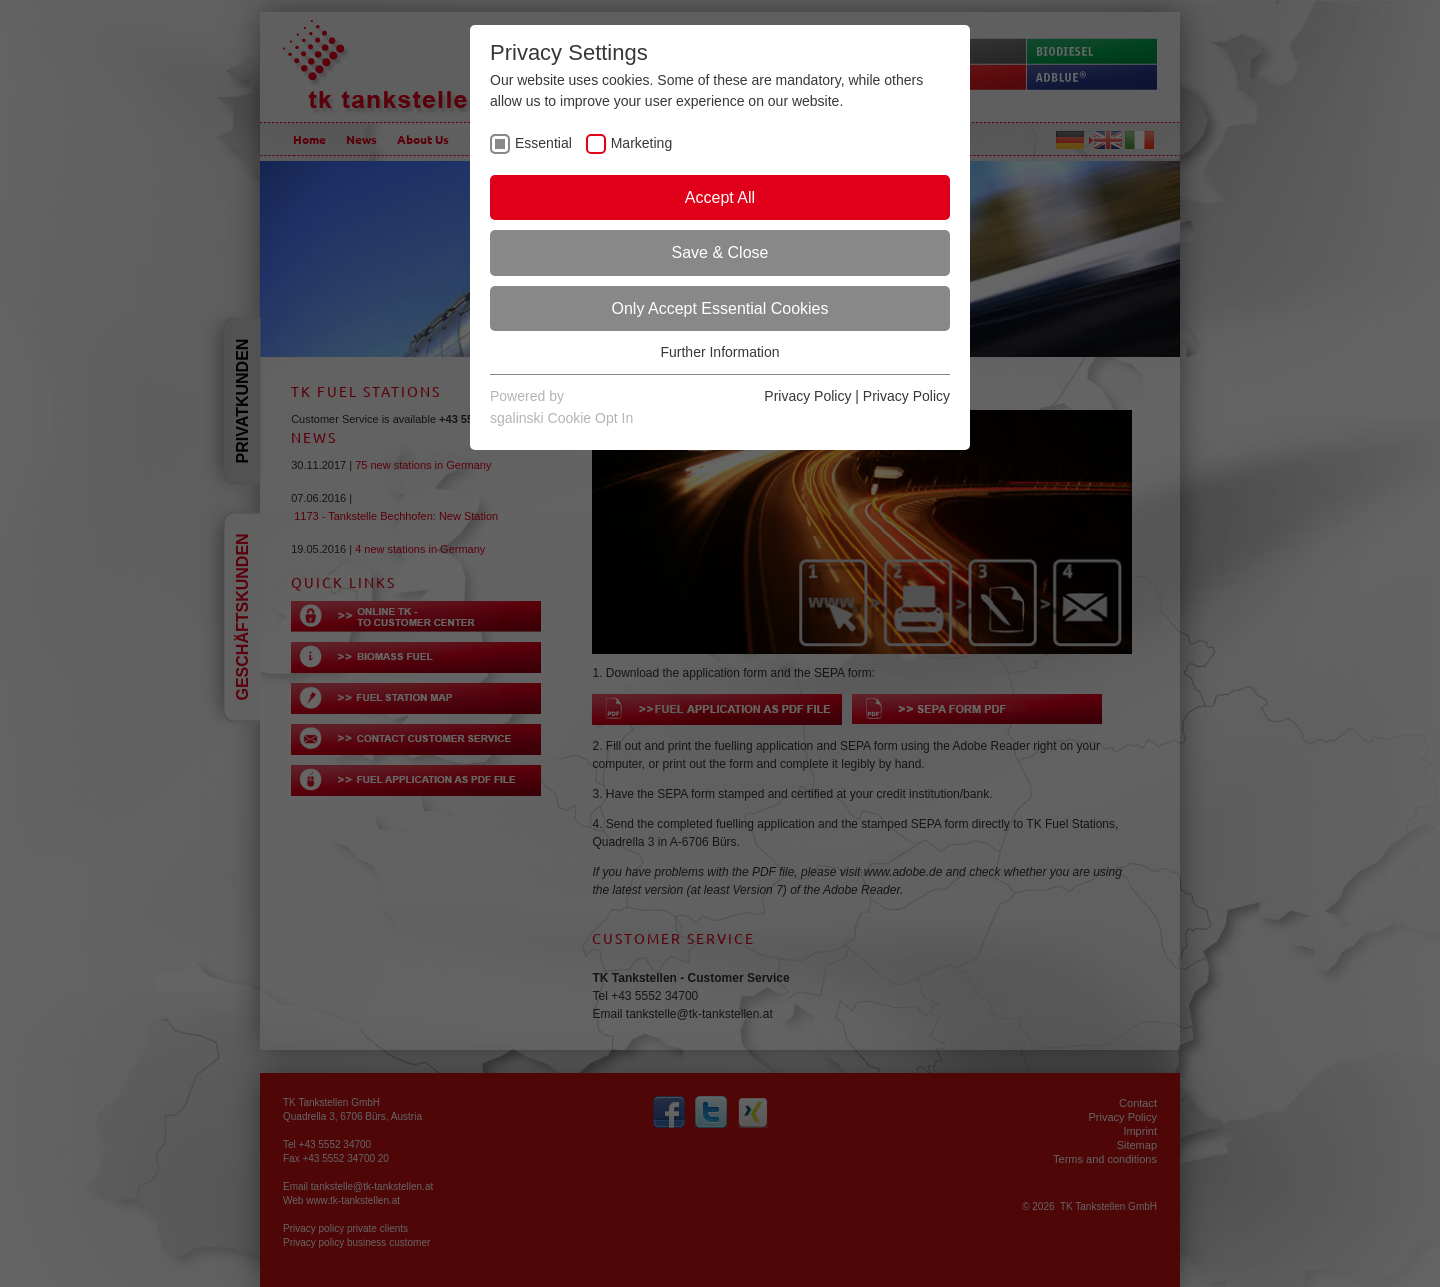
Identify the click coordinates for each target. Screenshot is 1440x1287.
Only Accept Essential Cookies (720, 308)
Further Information (719, 352)
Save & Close (720, 252)
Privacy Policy (807, 396)
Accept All (720, 197)
